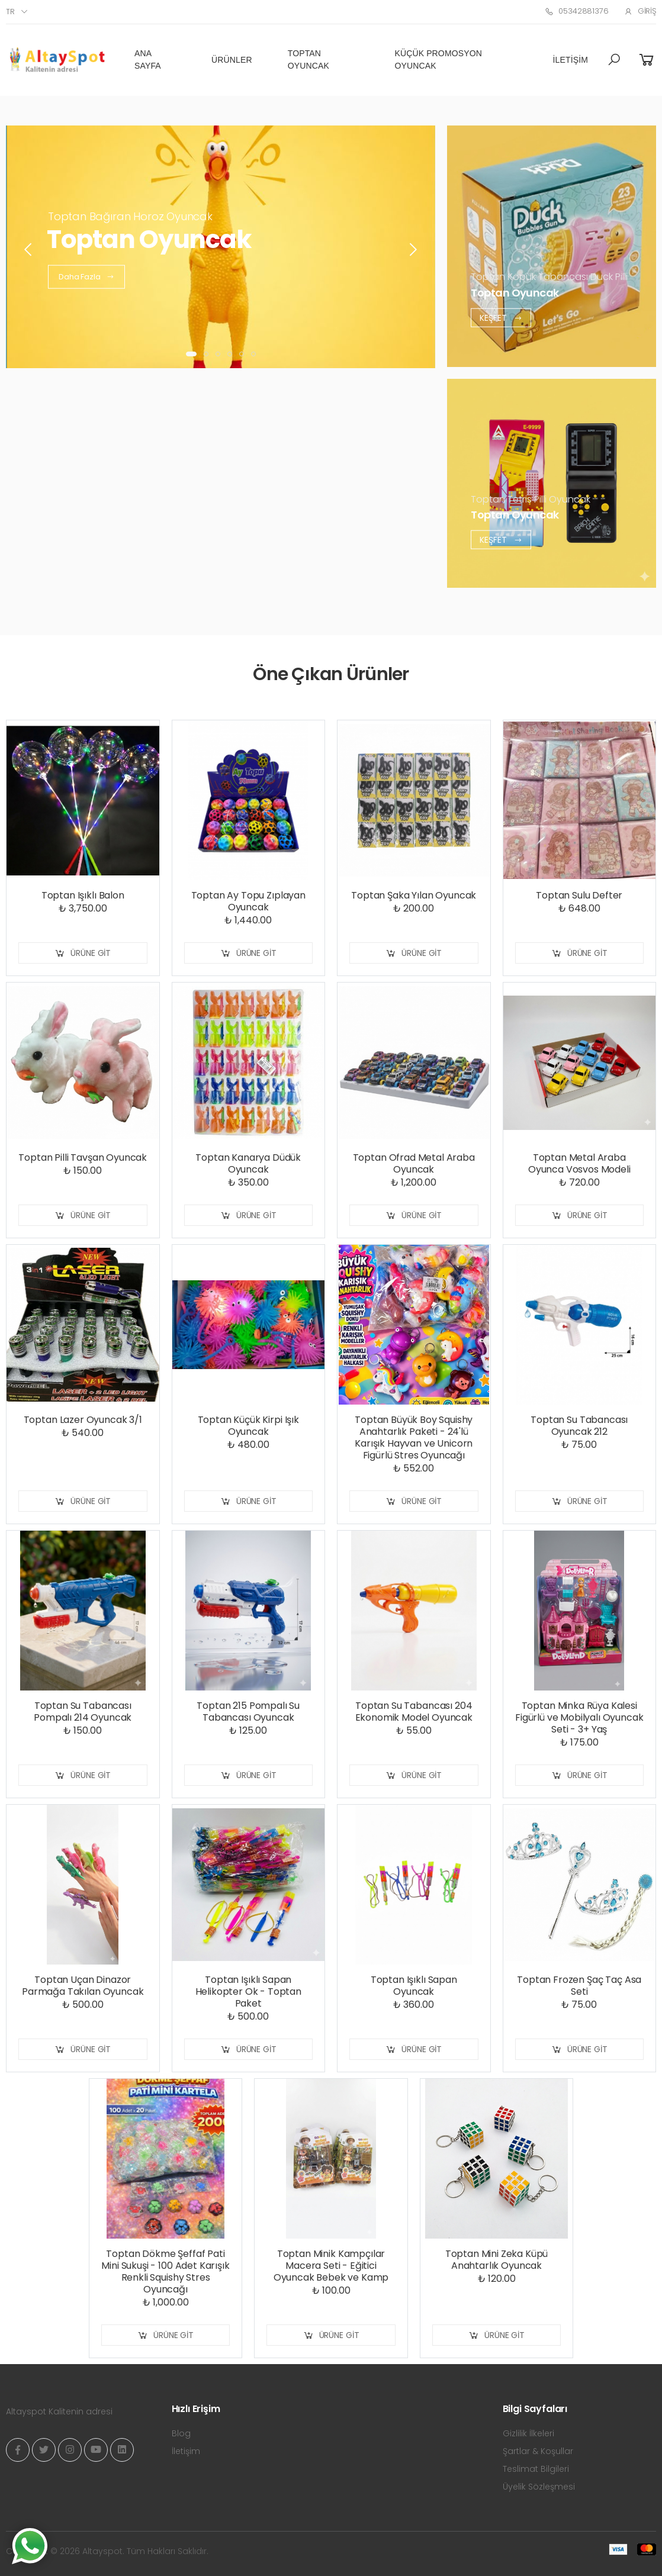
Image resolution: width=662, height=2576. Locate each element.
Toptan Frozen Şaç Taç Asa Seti (579, 1985)
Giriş (640, 11)
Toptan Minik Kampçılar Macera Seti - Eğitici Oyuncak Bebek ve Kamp (331, 2265)
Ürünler (231, 60)
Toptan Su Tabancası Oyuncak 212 (579, 1425)
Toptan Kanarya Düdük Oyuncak (248, 1163)
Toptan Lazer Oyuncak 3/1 (83, 1420)
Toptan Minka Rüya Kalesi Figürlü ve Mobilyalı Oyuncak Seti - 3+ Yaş (579, 1717)
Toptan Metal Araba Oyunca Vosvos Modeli (579, 1163)
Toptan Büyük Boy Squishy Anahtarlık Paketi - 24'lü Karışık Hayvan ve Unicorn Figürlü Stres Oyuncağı (414, 1437)
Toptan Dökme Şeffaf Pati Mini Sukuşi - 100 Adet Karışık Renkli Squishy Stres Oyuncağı (165, 2271)
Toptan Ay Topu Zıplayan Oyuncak (248, 901)
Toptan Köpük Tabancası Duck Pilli (549, 277)
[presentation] (29, 249)
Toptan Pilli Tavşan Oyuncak (82, 1157)
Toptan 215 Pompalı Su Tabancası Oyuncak (248, 1711)
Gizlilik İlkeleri (528, 2433)
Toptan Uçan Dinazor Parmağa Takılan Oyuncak (82, 1985)
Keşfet (501, 318)
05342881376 (576, 11)
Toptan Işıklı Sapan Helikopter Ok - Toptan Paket (248, 1991)
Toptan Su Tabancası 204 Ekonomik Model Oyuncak (414, 1711)
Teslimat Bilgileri (536, 2469)
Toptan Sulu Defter (579, 895)
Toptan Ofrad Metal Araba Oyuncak (414, 1163)
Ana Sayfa (147, 59)
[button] (614, 60)
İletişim (570, 60)
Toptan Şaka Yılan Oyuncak (413, 895)
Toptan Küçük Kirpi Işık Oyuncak (248, 1425)
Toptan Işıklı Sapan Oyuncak (414, 1985)
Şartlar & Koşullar (538, 2451)
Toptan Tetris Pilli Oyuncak (530, 499)
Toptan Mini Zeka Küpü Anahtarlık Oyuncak (496, 2259)
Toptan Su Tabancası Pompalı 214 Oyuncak (82, 1711)
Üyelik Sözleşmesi (539, 2487)
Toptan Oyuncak (308, 59)
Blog (181, 2433)
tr (10, 11)
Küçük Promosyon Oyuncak (438, 59)
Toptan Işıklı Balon (82, 895)
